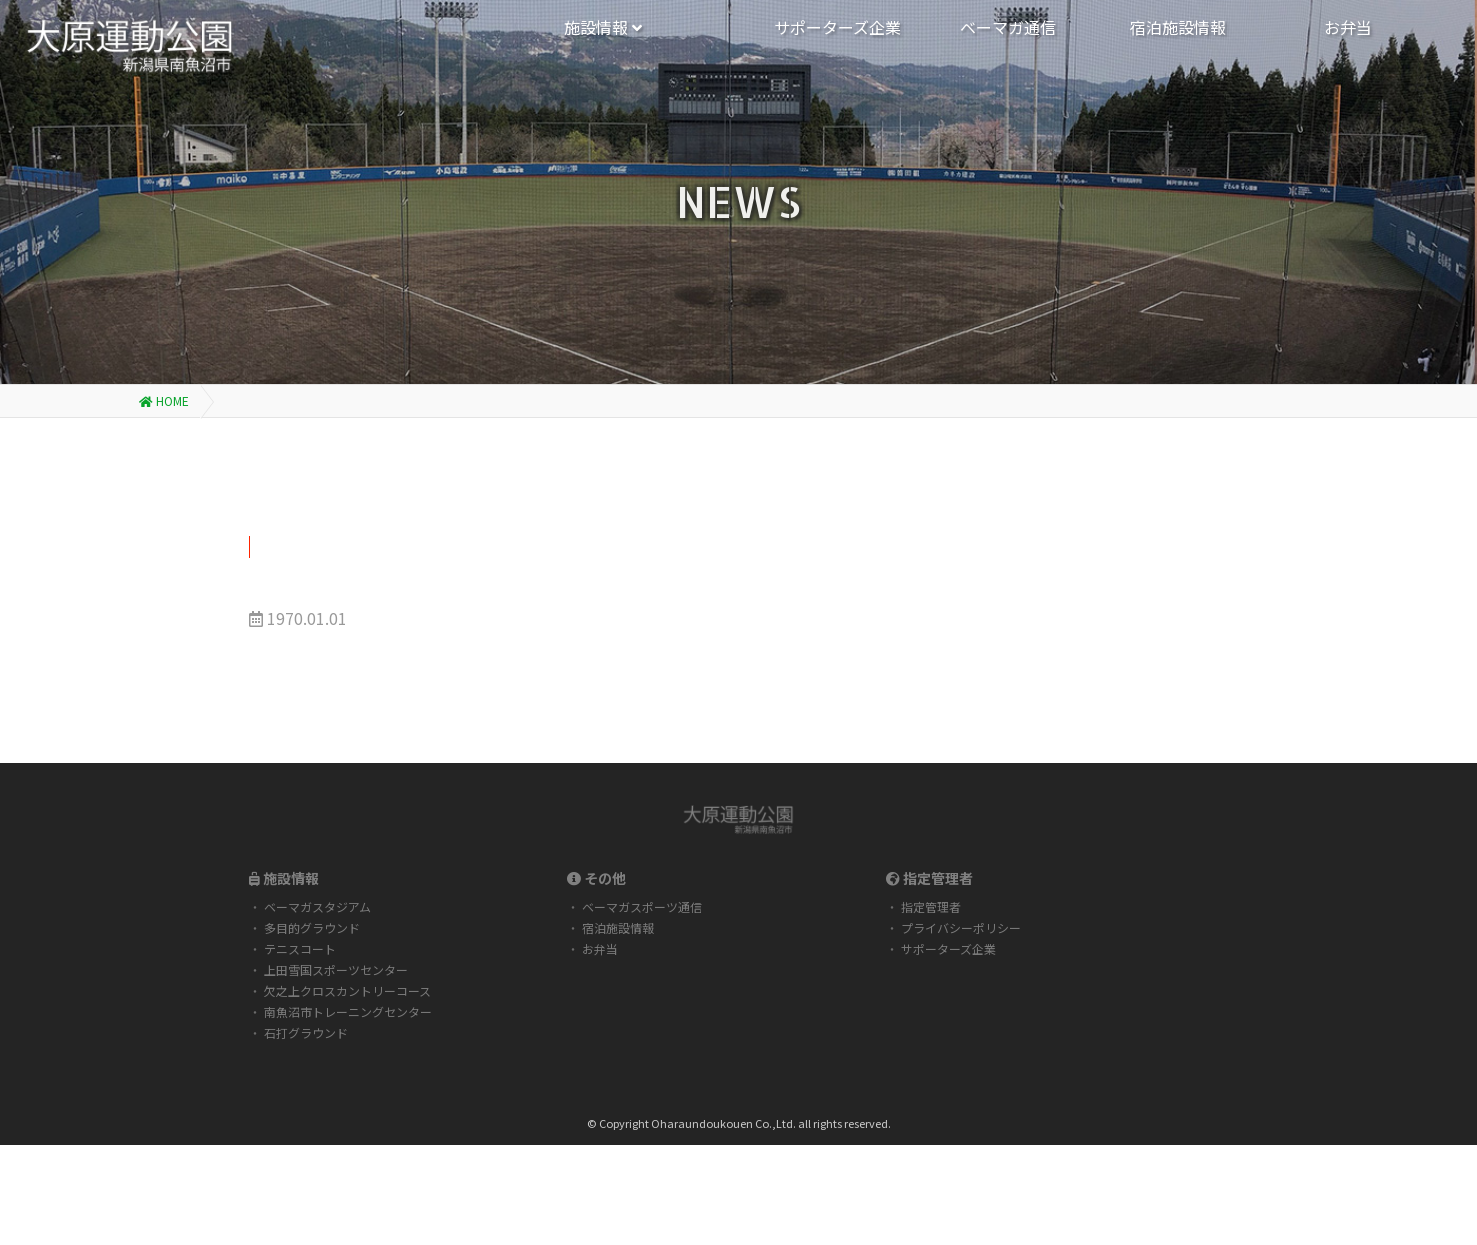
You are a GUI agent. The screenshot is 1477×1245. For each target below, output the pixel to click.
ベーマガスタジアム (317, 906)
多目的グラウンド (312, 927)
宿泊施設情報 (618, 927)
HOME (164, 400)
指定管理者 (931, 906)
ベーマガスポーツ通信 (642, 906)
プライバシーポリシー (961, 927)
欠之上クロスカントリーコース (347, 990)
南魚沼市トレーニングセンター (348, 1011)
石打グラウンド (306, 1032)
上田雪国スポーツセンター (336, 969)
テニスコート (300, 948)
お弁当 (600, 948)
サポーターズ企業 (948, 948)
